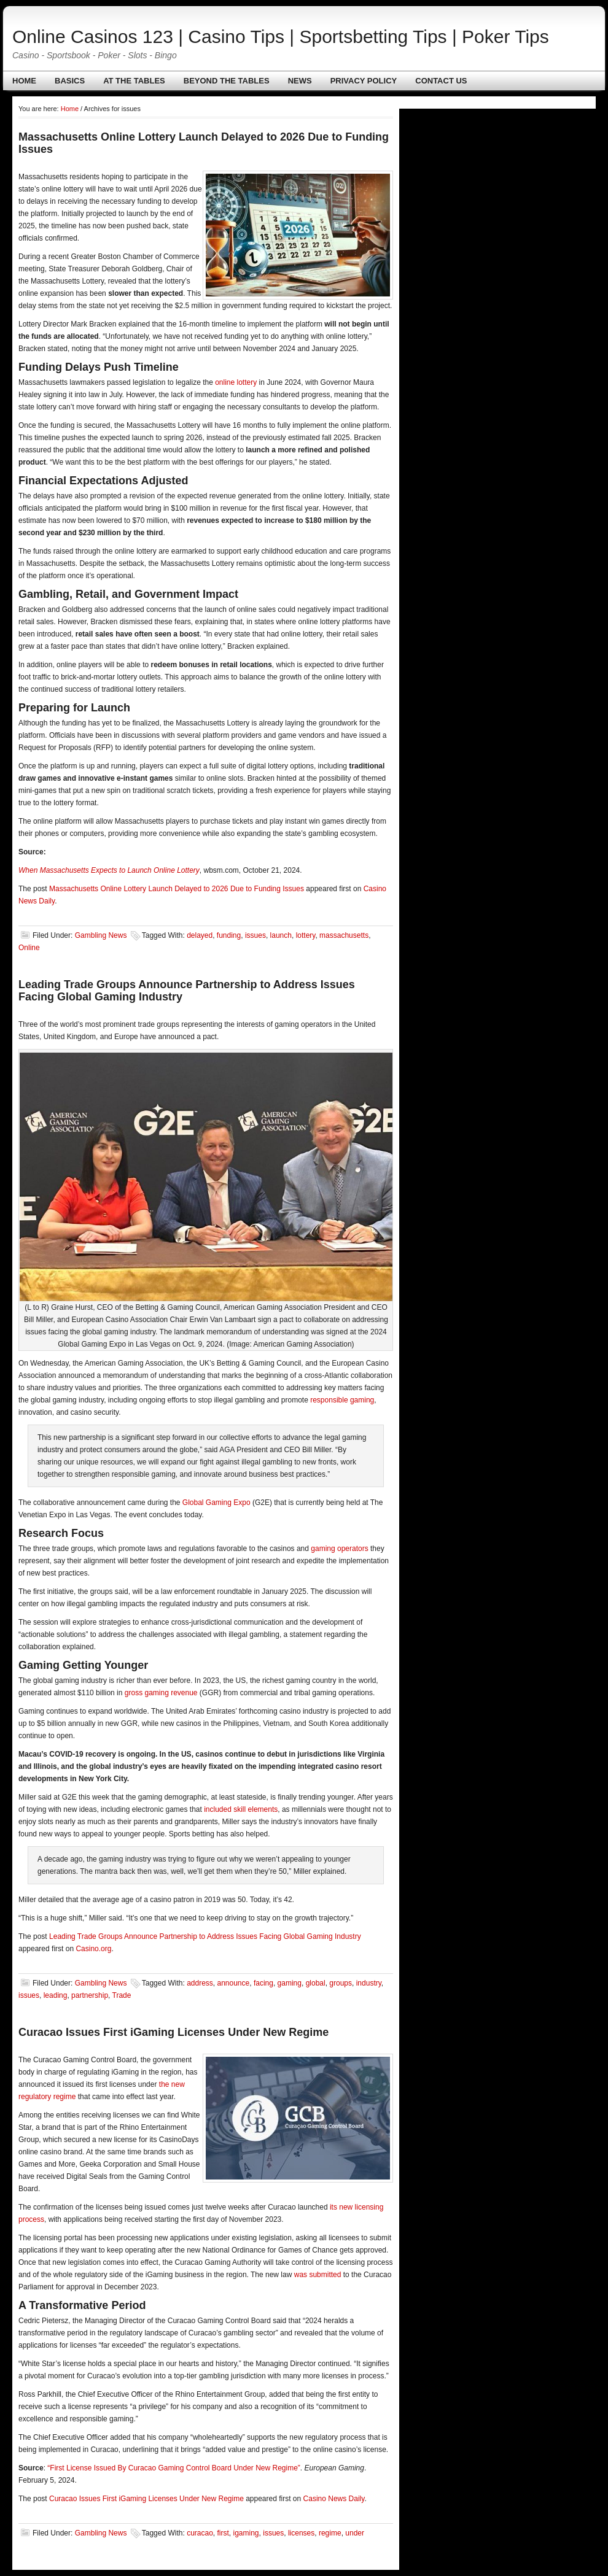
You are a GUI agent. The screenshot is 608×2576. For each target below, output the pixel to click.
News (300, 80)
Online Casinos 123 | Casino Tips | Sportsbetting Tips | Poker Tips (280, 36)
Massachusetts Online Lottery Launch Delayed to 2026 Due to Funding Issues (176, 888)
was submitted (317, 2274)
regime (330, 2533)
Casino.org (93, 1948)
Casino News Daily (334, 2498)
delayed (199, 935)
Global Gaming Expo (216, 1502)
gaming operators (339, 1548)
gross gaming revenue (161, 1692)
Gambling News (101, 935)
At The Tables (134, 80)
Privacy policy (363, 80)
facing (263, 1983)
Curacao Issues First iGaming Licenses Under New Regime (173, 2032)
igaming (246, 2533)
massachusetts (343, 935)
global (315, 1983)
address (200, 1983)
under (354, 2533)
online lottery (236, 382)
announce (233, 1983)
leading (56, 1995)
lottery (306, 935)
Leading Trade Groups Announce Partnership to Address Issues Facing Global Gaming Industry (205, 1936)
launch (281, 935)
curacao (200, 2533)
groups (340, 1983)
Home (24, 80)
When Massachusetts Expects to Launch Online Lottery (109, 870)
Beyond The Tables (227, 80)
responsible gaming (342, 1400)
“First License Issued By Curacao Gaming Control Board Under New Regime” (173, 2468)
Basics (70, 80)
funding (229, 935)
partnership (89, 1995)
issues (255, 935)
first (223, 2533)
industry (368, 1983)
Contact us (441, 80)
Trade (121, 1995)
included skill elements (241, 1809)
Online (29, 947)
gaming (290, 1983)
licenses (301, 2533)
